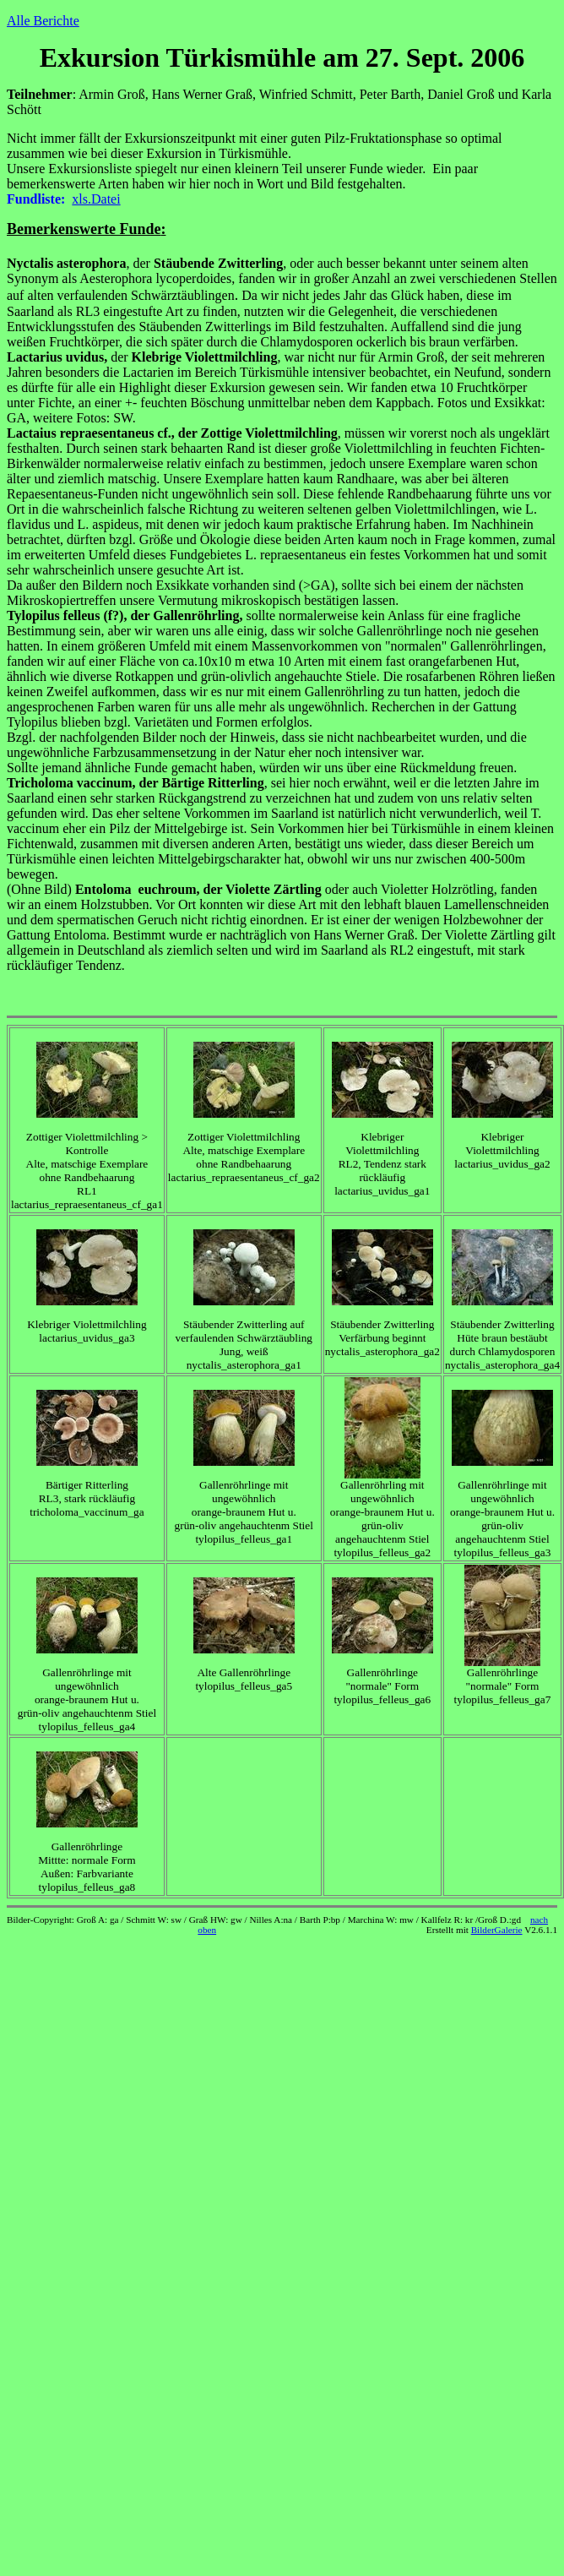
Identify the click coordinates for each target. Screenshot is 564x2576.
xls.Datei (96, 199)
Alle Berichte (43, 21)
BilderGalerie (497, 1930)
